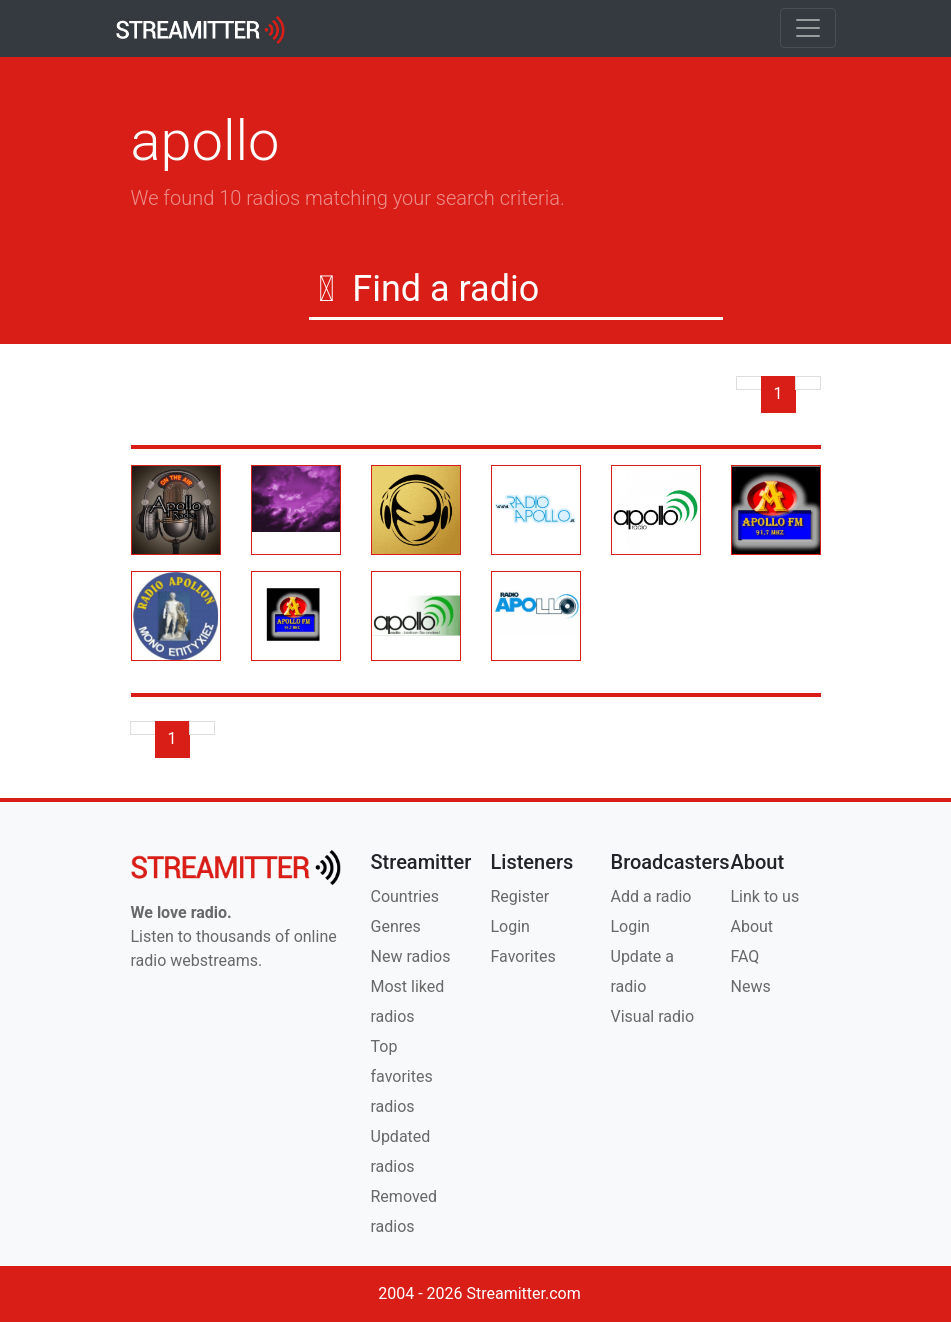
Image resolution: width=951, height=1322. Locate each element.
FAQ (745, 956)
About (752, 926)
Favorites (523, 956)
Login (510, 926)
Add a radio (651, 896)
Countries (405, 896)
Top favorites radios (402, 1076)
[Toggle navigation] (808, 28)
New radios (411, 956)
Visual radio (653, 1016)
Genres (396, 926)
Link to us (765, 896)
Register (520, 896)
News (751, 986)
